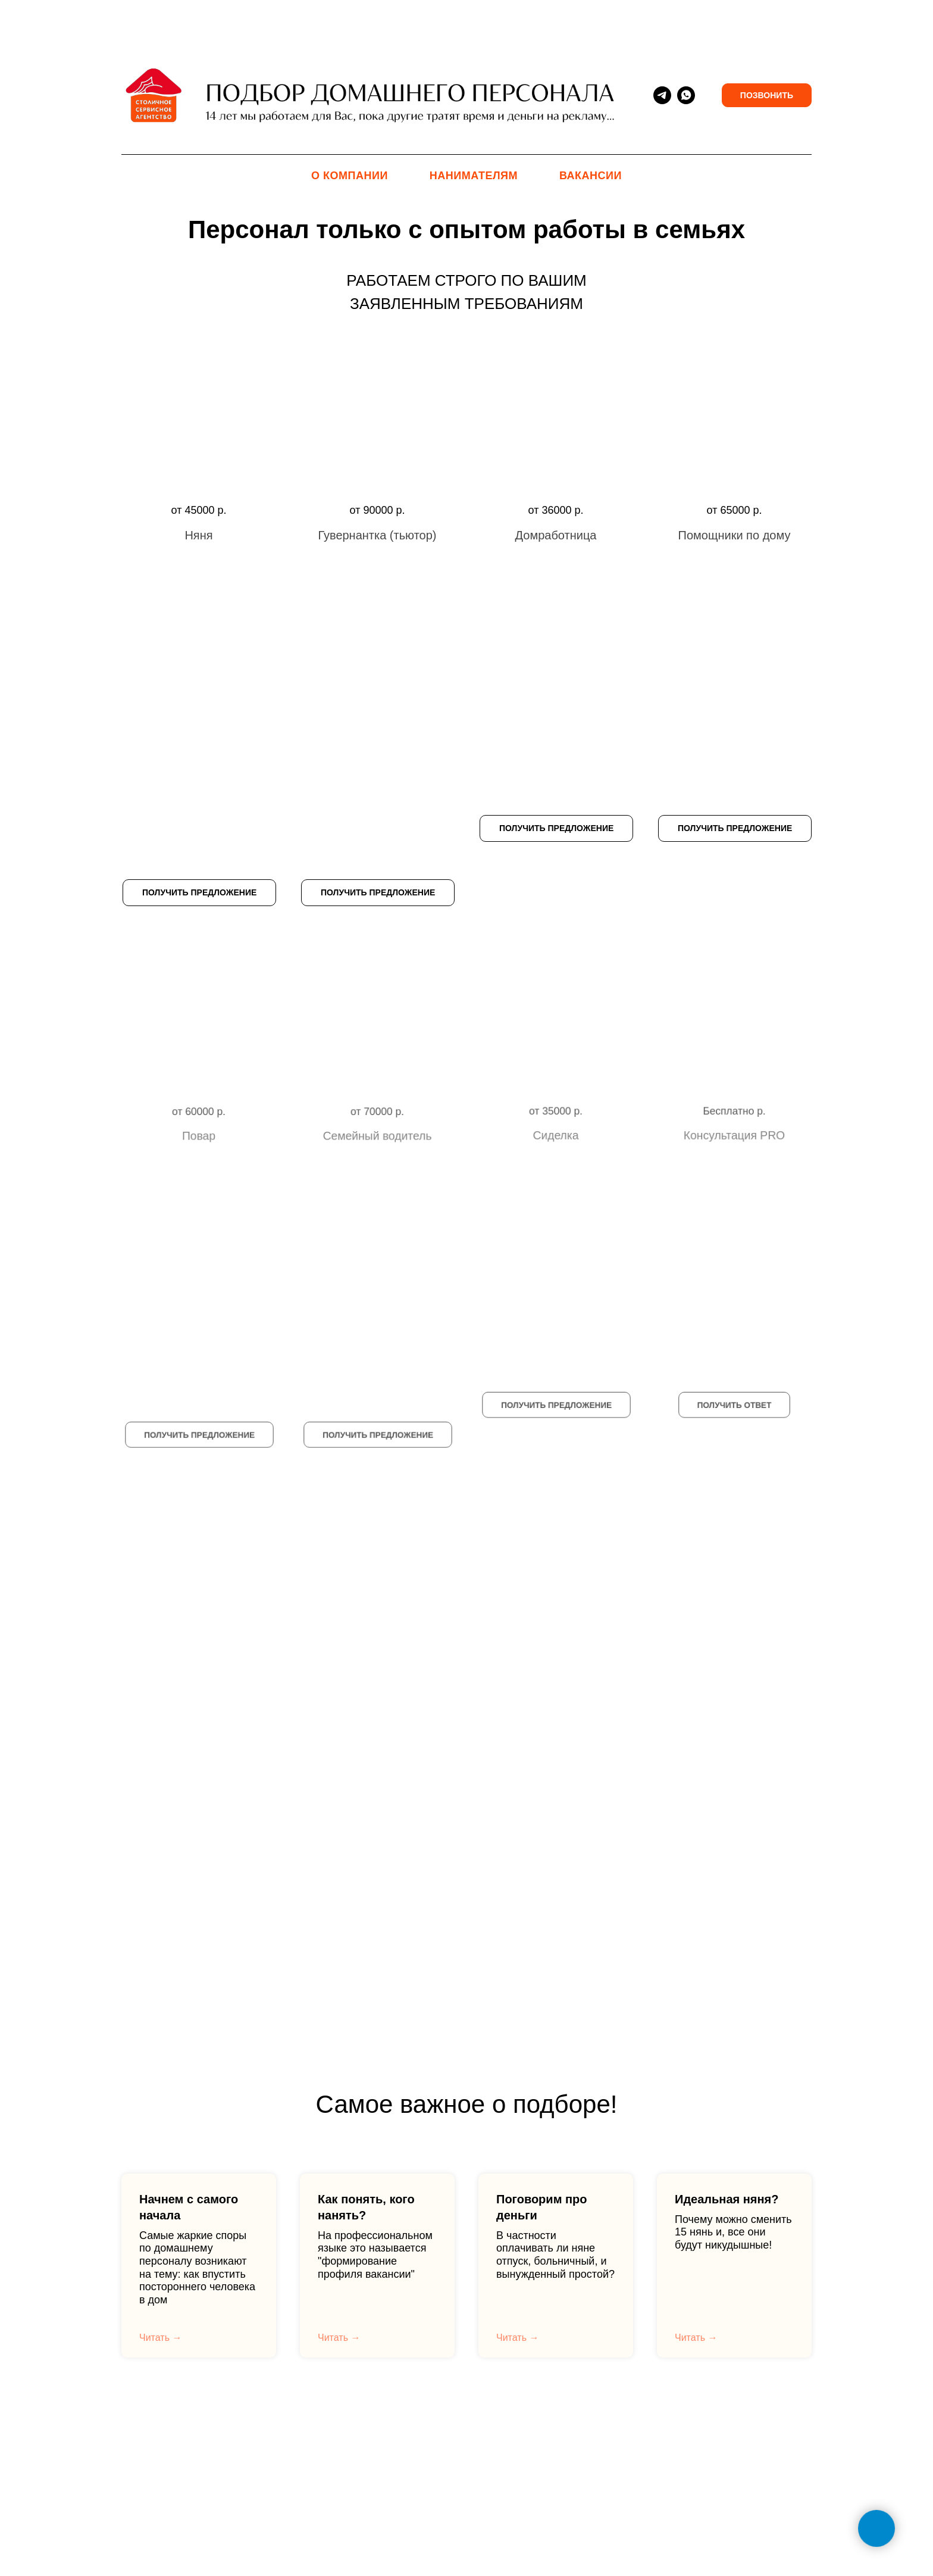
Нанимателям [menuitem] (474, 176)
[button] (198, 445)
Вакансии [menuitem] (590, 176)
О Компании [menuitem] (349, 176)
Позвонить (766, 95)
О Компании (469, 2442)
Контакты (406, 2442)
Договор (529, 2442)
